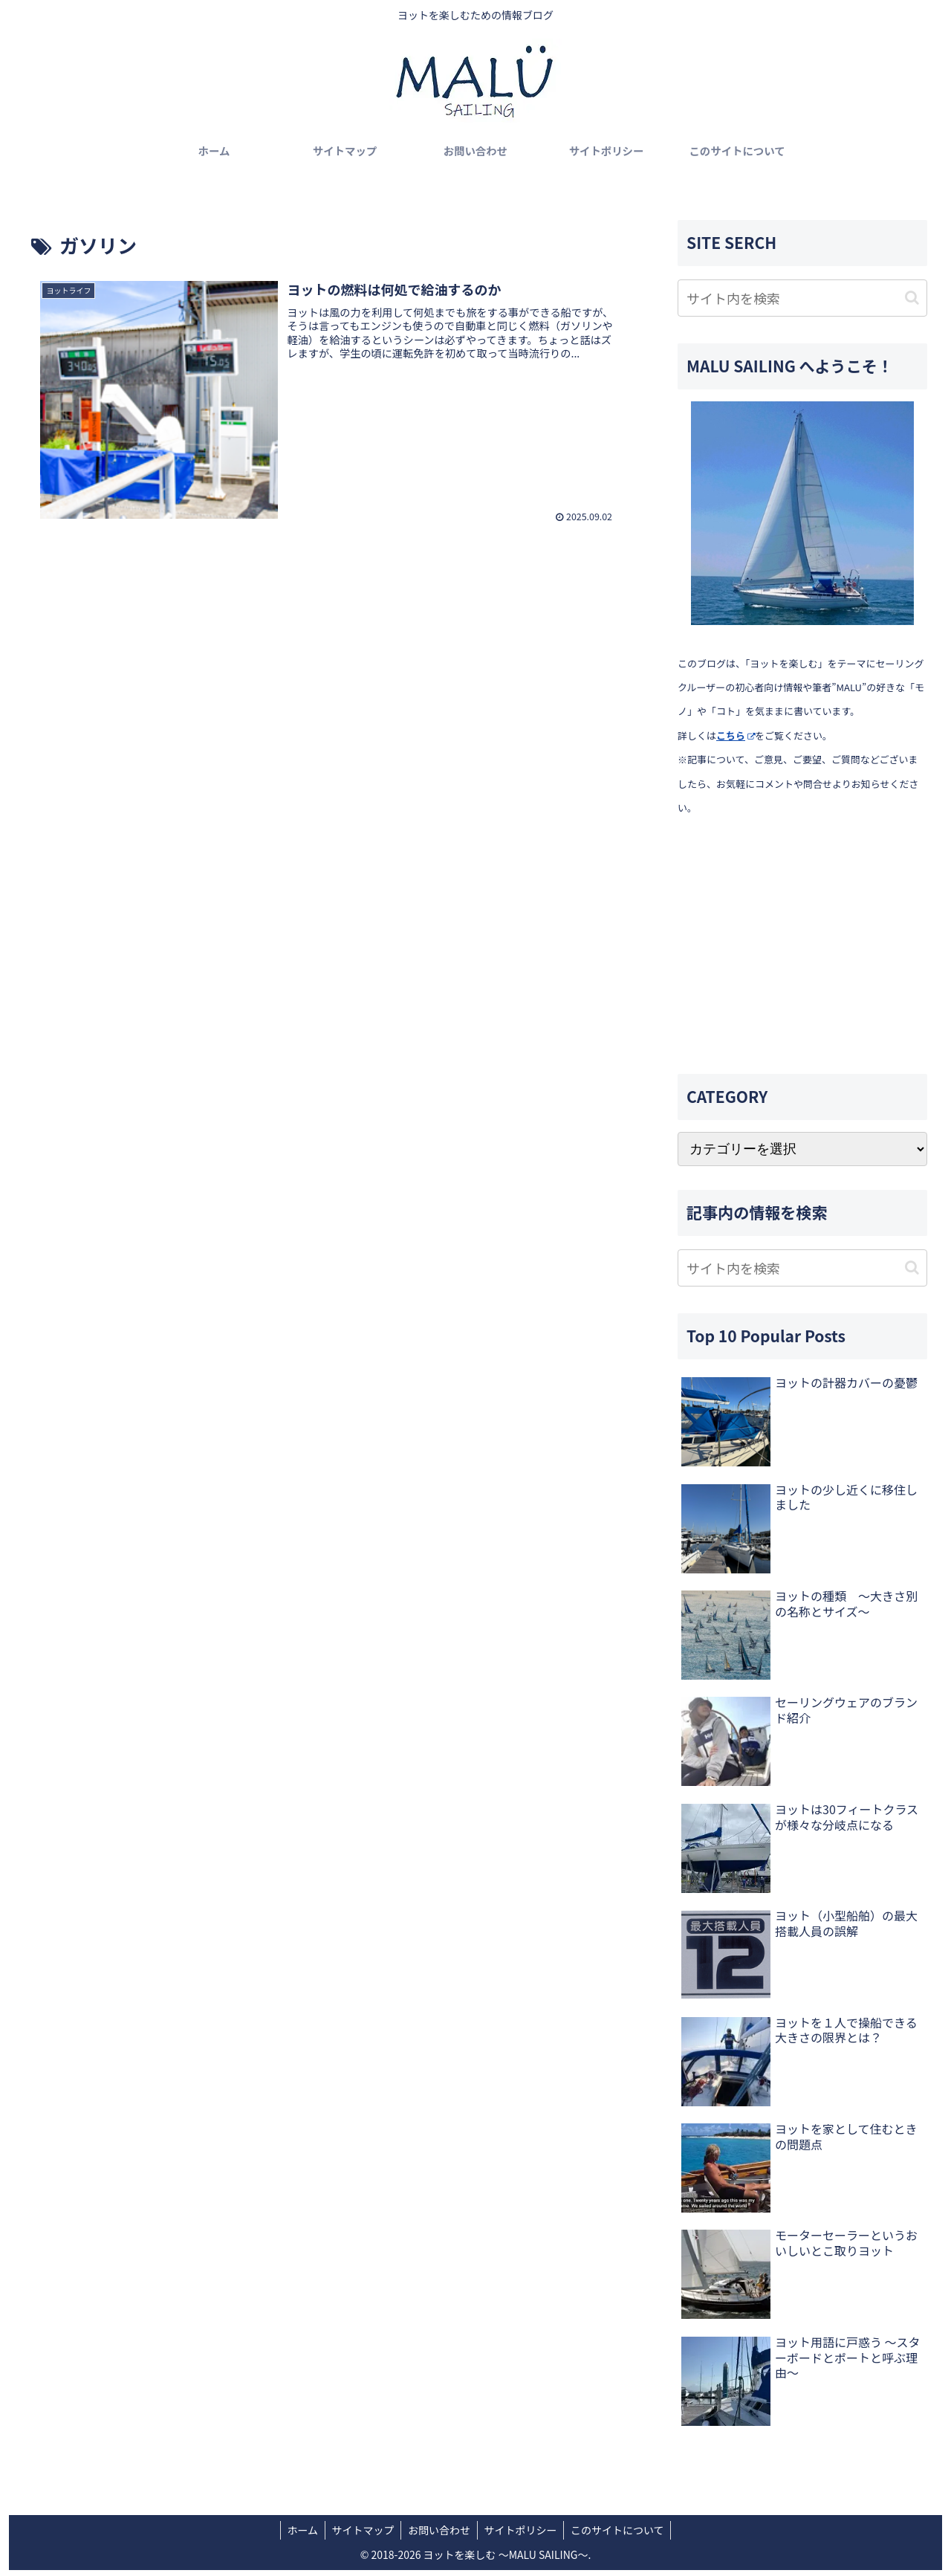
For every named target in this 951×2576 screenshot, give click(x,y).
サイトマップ (361, 2529)
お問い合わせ (439, 2529)
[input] (802, 298)
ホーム (298, 2529)
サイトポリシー (522, 2529)
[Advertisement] (802, 946)
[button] (912, 297)
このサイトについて (621, 2529)
